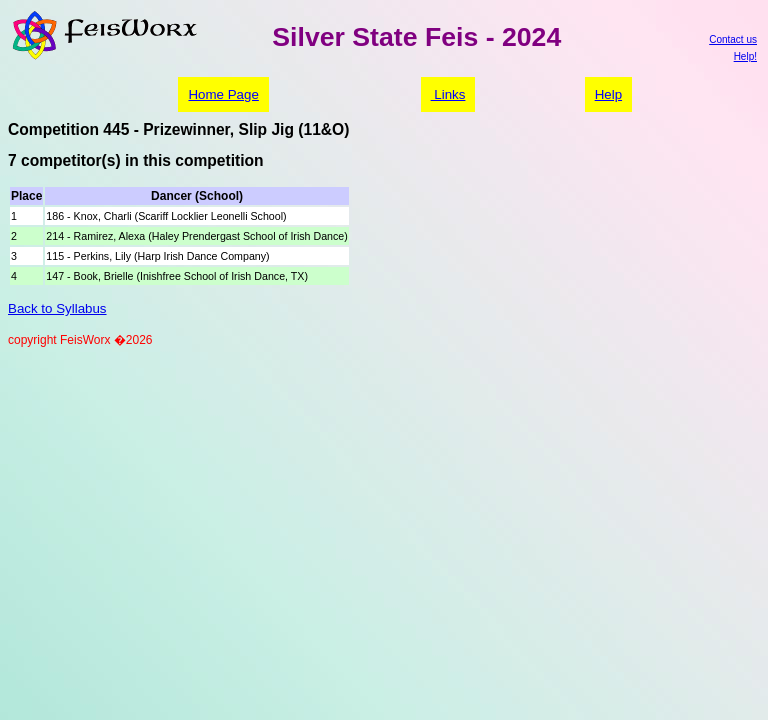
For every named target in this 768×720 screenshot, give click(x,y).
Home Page (223, 94)
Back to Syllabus (57, 308)
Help (608, 94)
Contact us (733, 39)
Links (448, 94)
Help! (745, 56)
